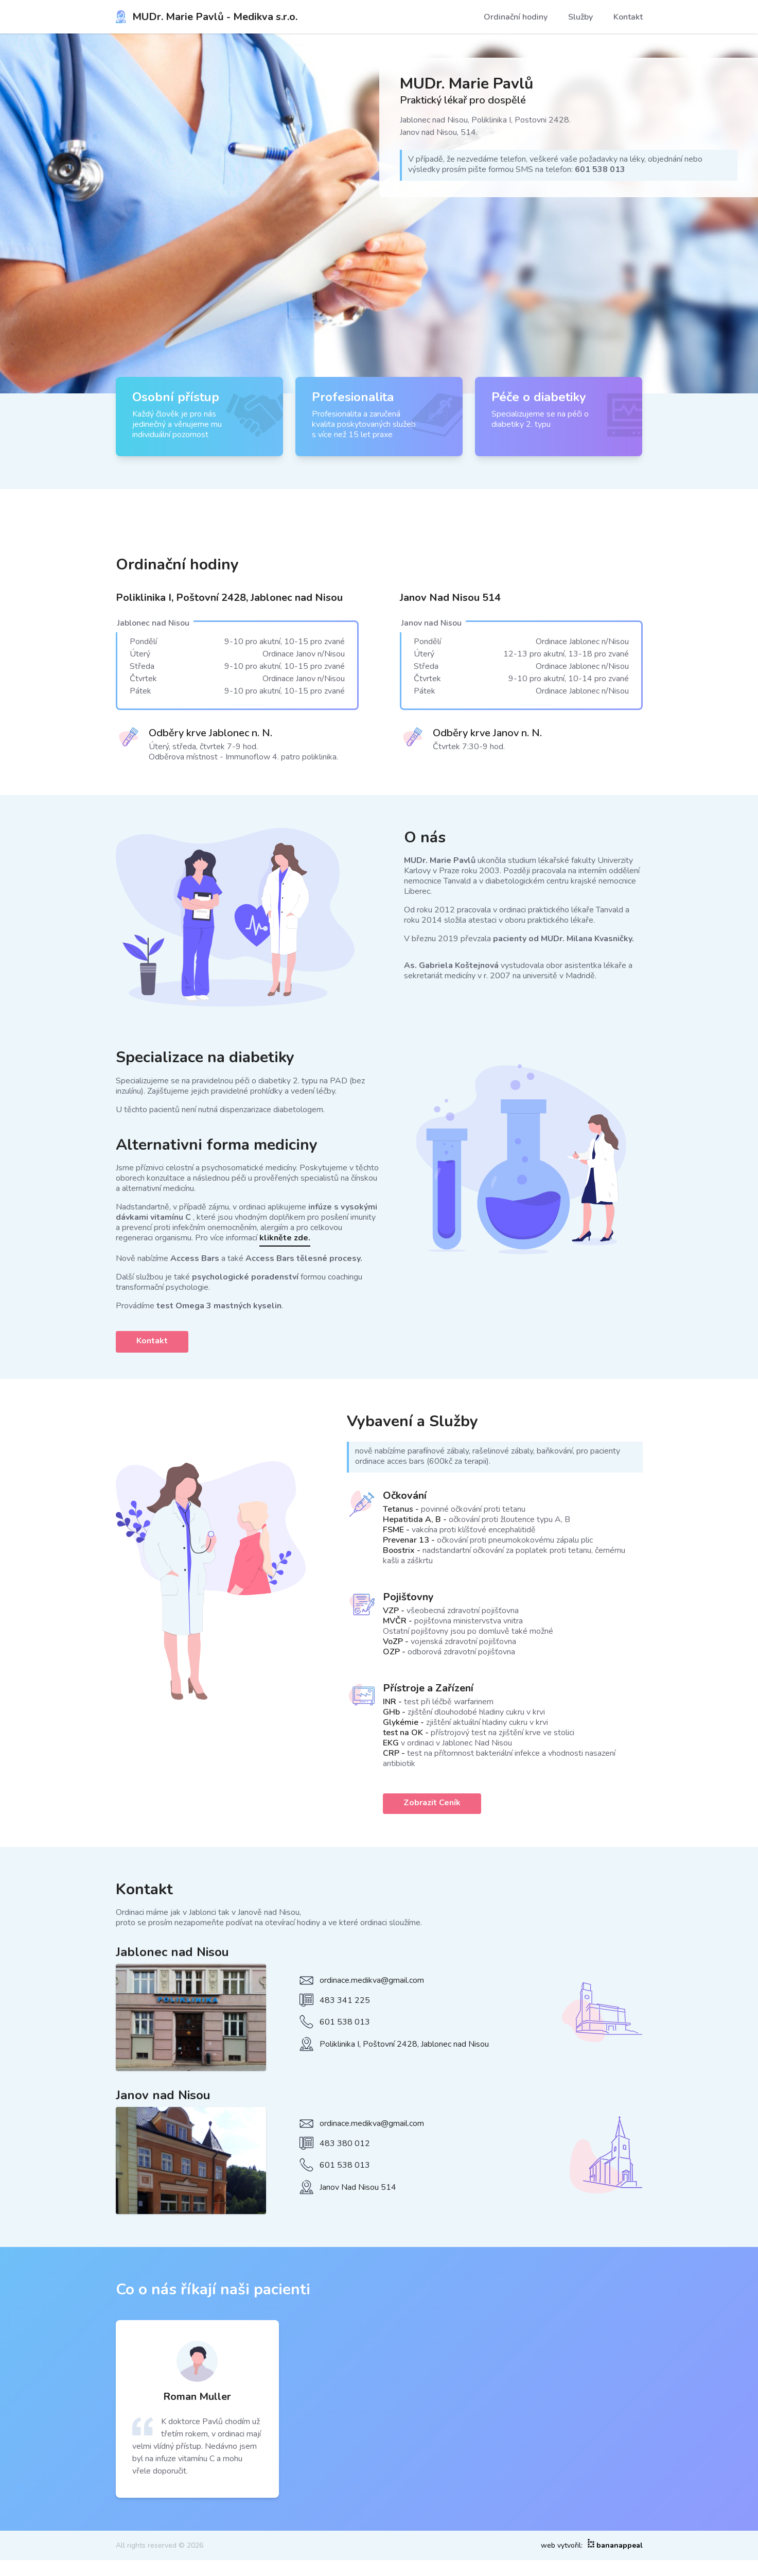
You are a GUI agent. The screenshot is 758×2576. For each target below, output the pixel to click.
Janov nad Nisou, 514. (439, 132)
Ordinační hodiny (516, 17)
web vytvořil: (592, 2545)
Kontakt (628, 17)
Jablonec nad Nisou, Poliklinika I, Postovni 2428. (485, 120)
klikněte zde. (284, 1237)
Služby (580, 17)
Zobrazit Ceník (432, 1802)
